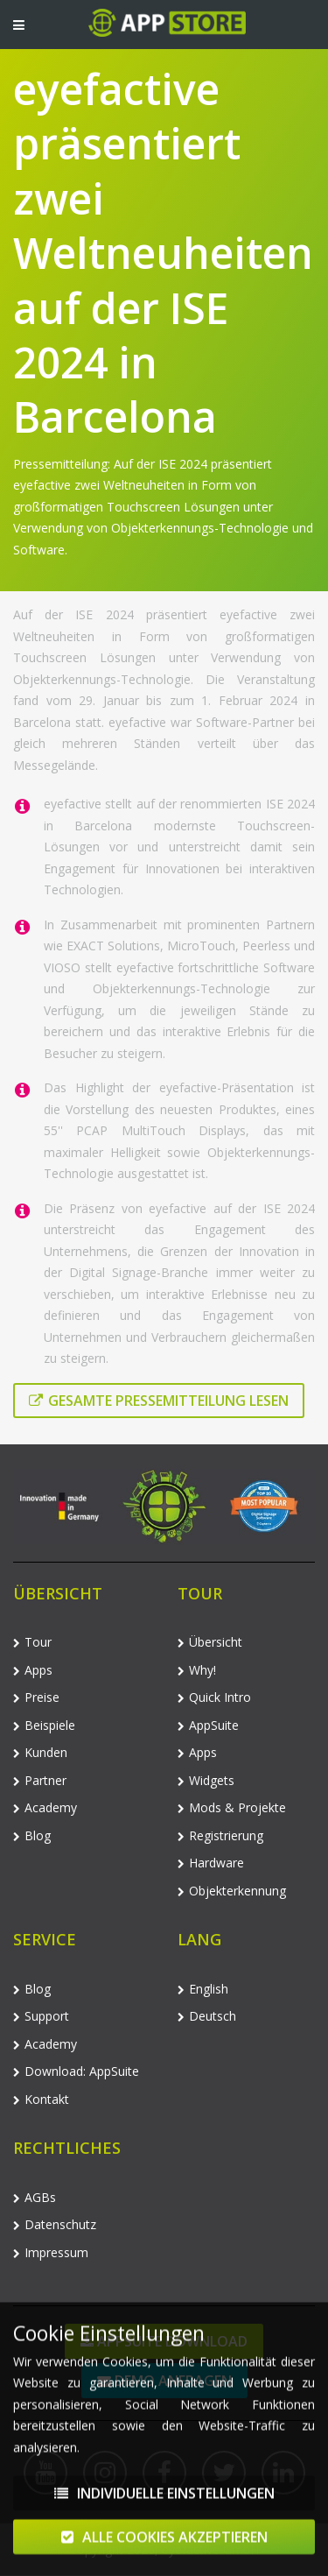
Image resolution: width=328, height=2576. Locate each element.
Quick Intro (214, 1697)
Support (41, 2016)
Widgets (206, 1780)
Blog (32, 1835)
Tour (32, 1642)
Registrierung (220, 1835)
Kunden (40, 1752)
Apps (32, 1670)
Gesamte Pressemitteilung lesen (159, 1400)
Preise (36, 1697)
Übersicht (210, 1642)
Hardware (211, 1862)
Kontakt (41, 2099)
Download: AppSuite (76, 2071)
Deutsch (207, 2016)
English (203, 1988)
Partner (39, 1780)
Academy (45, 1807)
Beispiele (44, 1725)
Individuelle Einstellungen (164, 2500)
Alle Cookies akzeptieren (164, 2544)
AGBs (34, 2197)
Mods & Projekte (232, 1807)
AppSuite (208, 1725)
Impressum (50, 2252)
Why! (197, 1670)
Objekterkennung (232, 1890)
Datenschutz (54, 2224)
